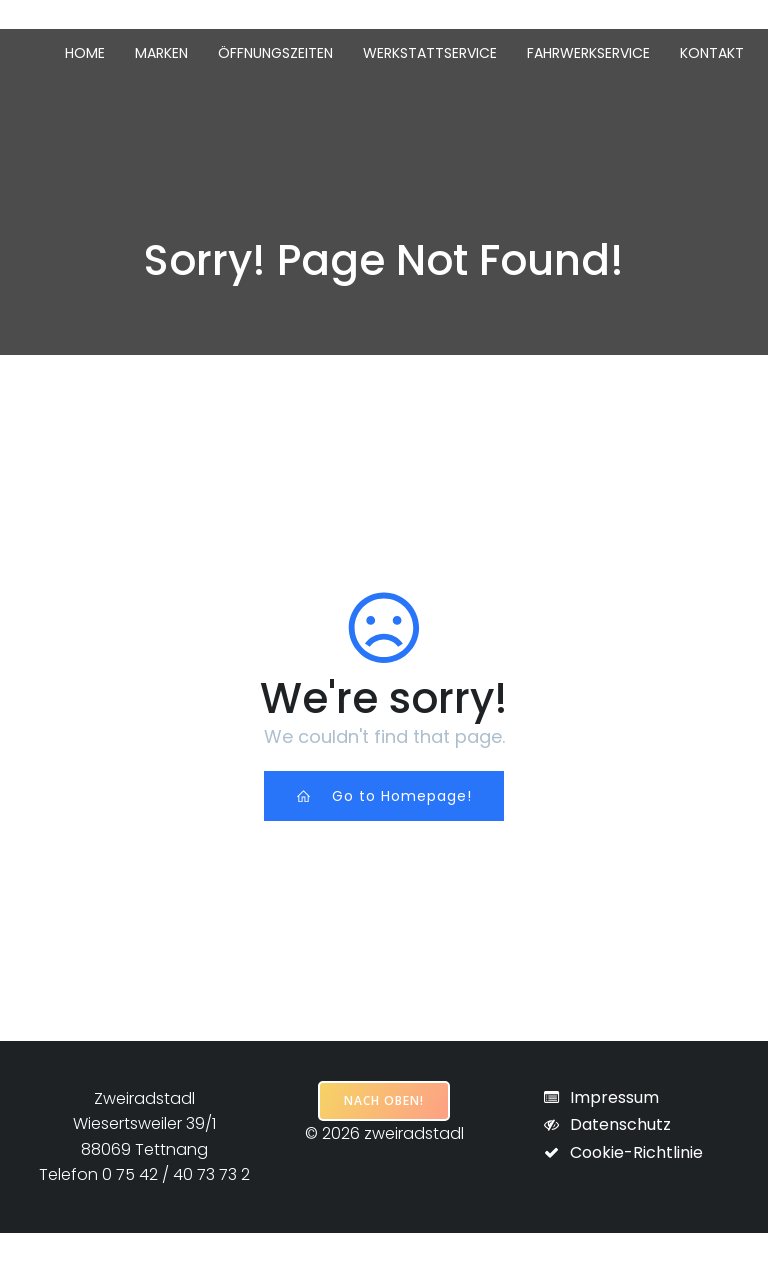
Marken (161, 53)
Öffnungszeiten (275, 53)
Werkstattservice (430, 53)
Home (85, 53)
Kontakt (712, 53)
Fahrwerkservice (588, 53)
